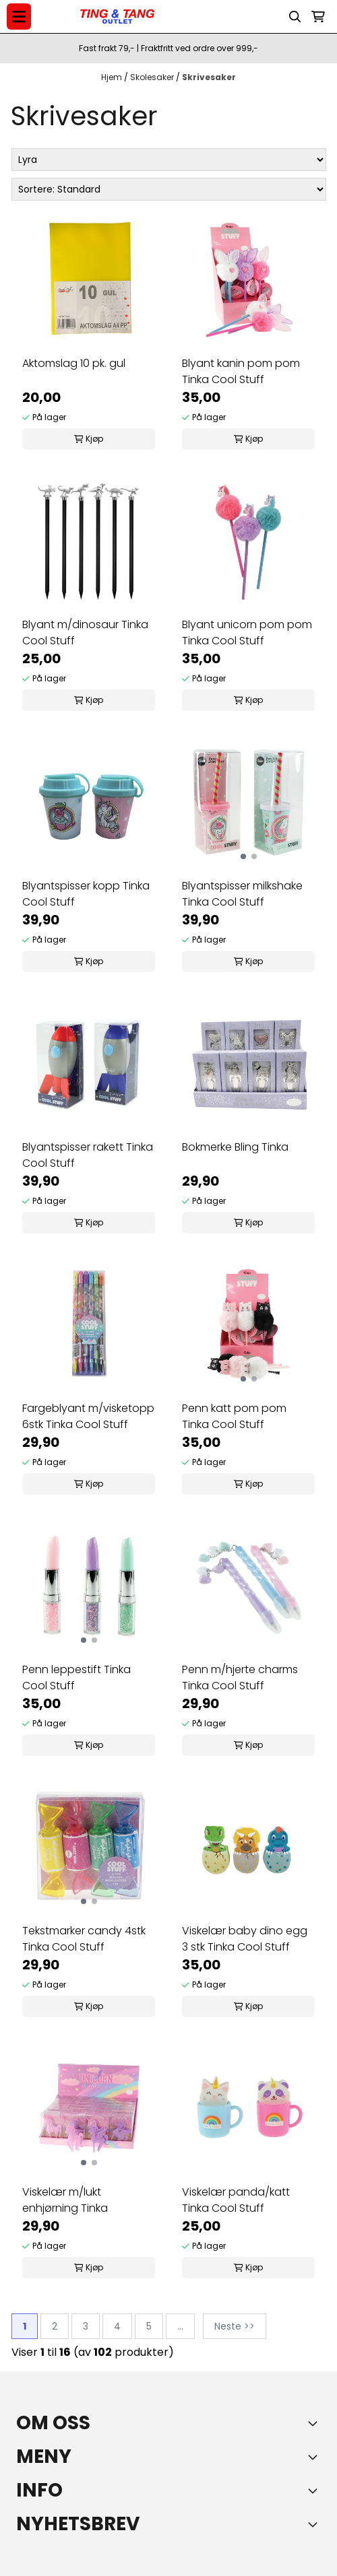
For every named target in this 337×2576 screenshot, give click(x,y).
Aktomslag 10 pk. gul (73, 363)
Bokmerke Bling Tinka (235, 1147)
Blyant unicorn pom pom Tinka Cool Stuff (247, 632)
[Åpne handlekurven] (318, 16)
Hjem (112, 77)
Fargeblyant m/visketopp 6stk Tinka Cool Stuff (88, 1416)
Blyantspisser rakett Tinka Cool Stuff (87, 1155)
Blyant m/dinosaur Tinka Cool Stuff (85, 632)
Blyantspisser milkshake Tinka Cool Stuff (242, 894)
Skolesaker (153, 77)
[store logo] (117, 17)
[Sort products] (168, 189)
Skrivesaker (209, 77)
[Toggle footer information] (315, 2423)
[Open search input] (295, 17)
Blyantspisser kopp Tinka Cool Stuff (86, 894)
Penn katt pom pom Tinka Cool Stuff (234, 1416)
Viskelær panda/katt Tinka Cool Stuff (236, 2200)
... (180, 2326)
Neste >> (234, 2326)
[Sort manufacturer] (168, 159)
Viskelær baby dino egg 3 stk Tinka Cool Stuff (244, 1939)
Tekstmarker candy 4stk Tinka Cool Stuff (84, 1939)
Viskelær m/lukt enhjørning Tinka (65, 2200)
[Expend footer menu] (315, 2456)
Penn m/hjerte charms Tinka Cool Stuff (240, 1677)
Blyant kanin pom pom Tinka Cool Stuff (241, 371)
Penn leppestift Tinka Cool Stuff (76, 1677)
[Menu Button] (19, 16)
